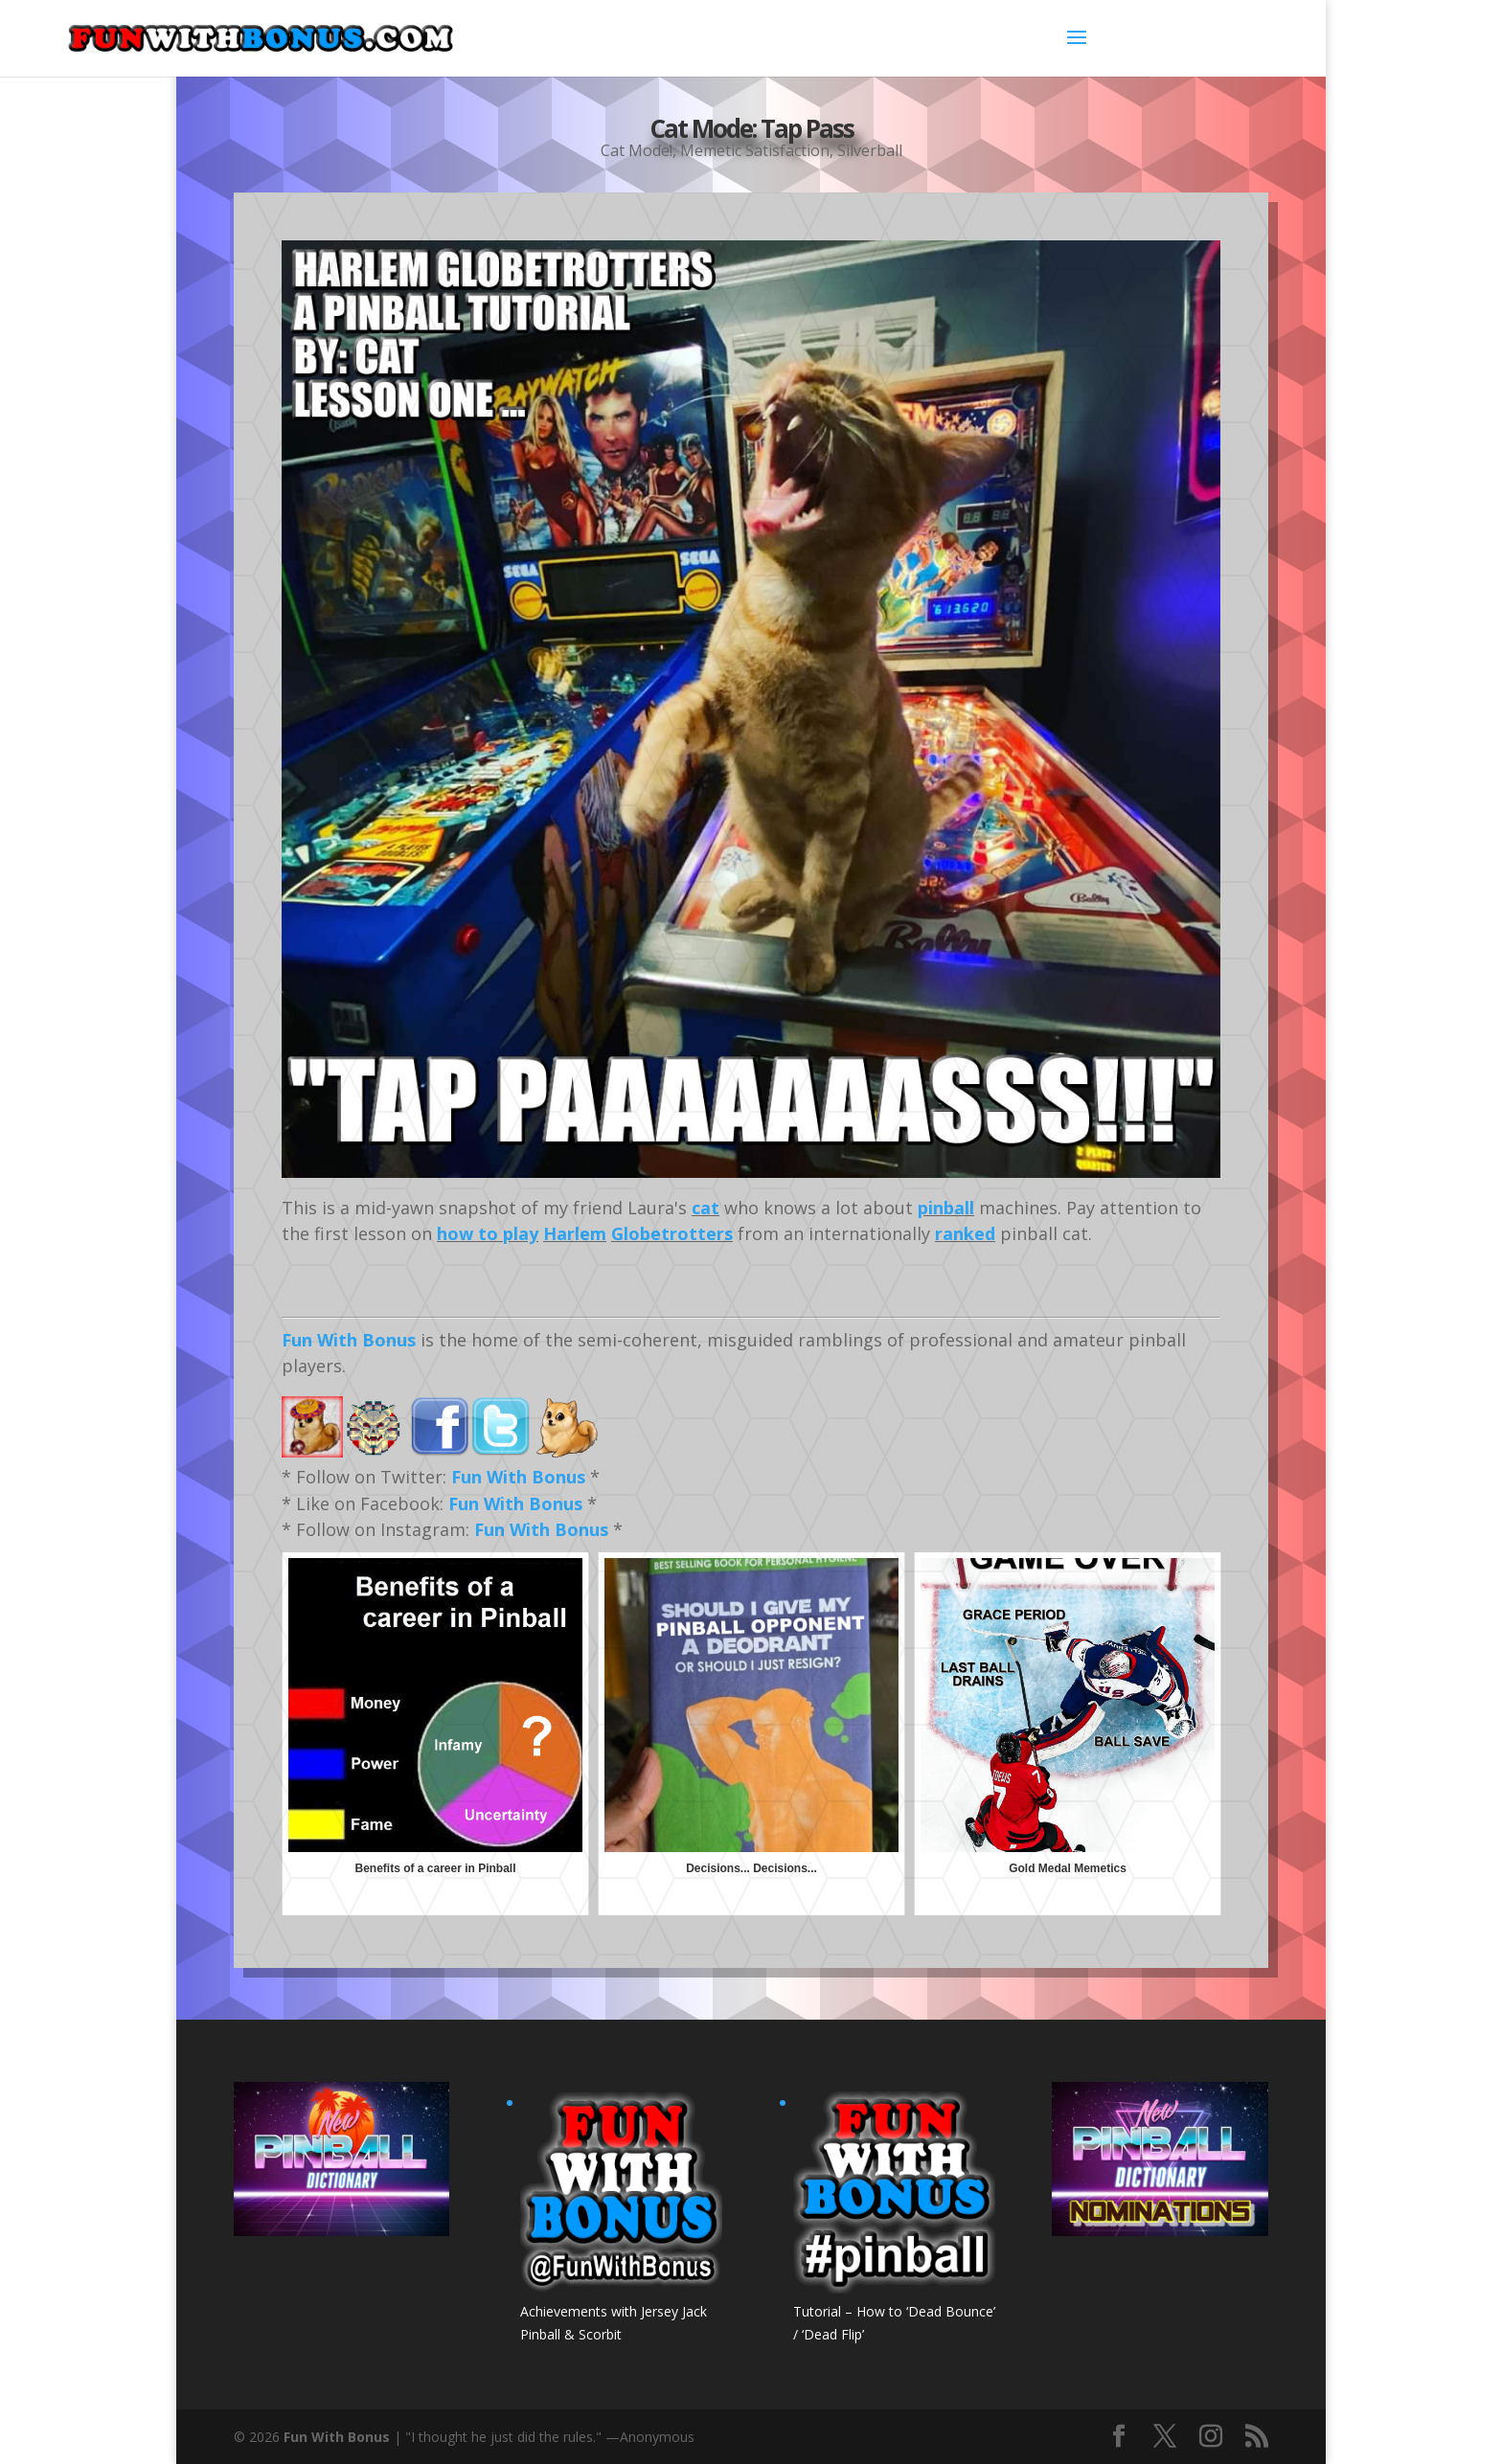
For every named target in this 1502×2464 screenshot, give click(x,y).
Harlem (574, 1233)
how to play (487, 1233)
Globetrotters (672, 1233)
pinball (946, 1207)
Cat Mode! (636, 147)
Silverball (869, 147)
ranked (965, 1233)
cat (705, 1207)
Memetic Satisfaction (755, 147)
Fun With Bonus (349, 1339)
